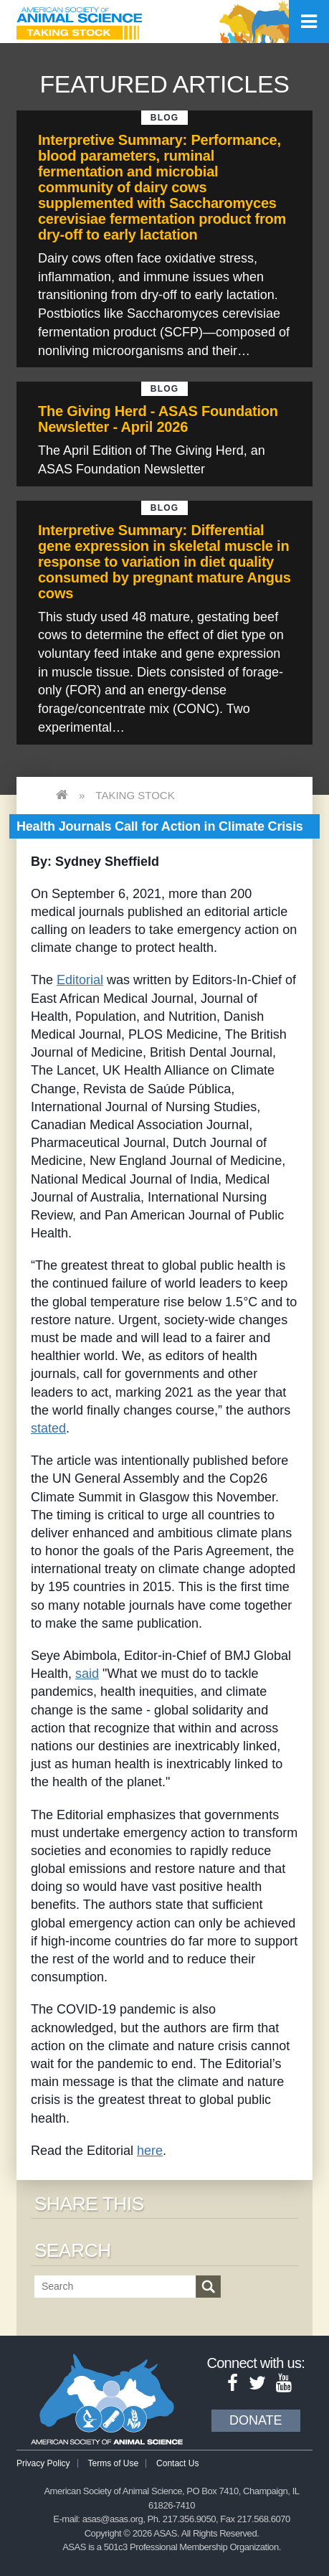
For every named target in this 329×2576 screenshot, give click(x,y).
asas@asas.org (112, 2519)
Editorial (80, 980)
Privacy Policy (43, 2463)
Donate (255, 2420)
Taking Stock (134, 795)
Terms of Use (113, 2463)
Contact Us (177, 2463)
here (150, 2150)
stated (48, 1428)
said (87, 1673)
